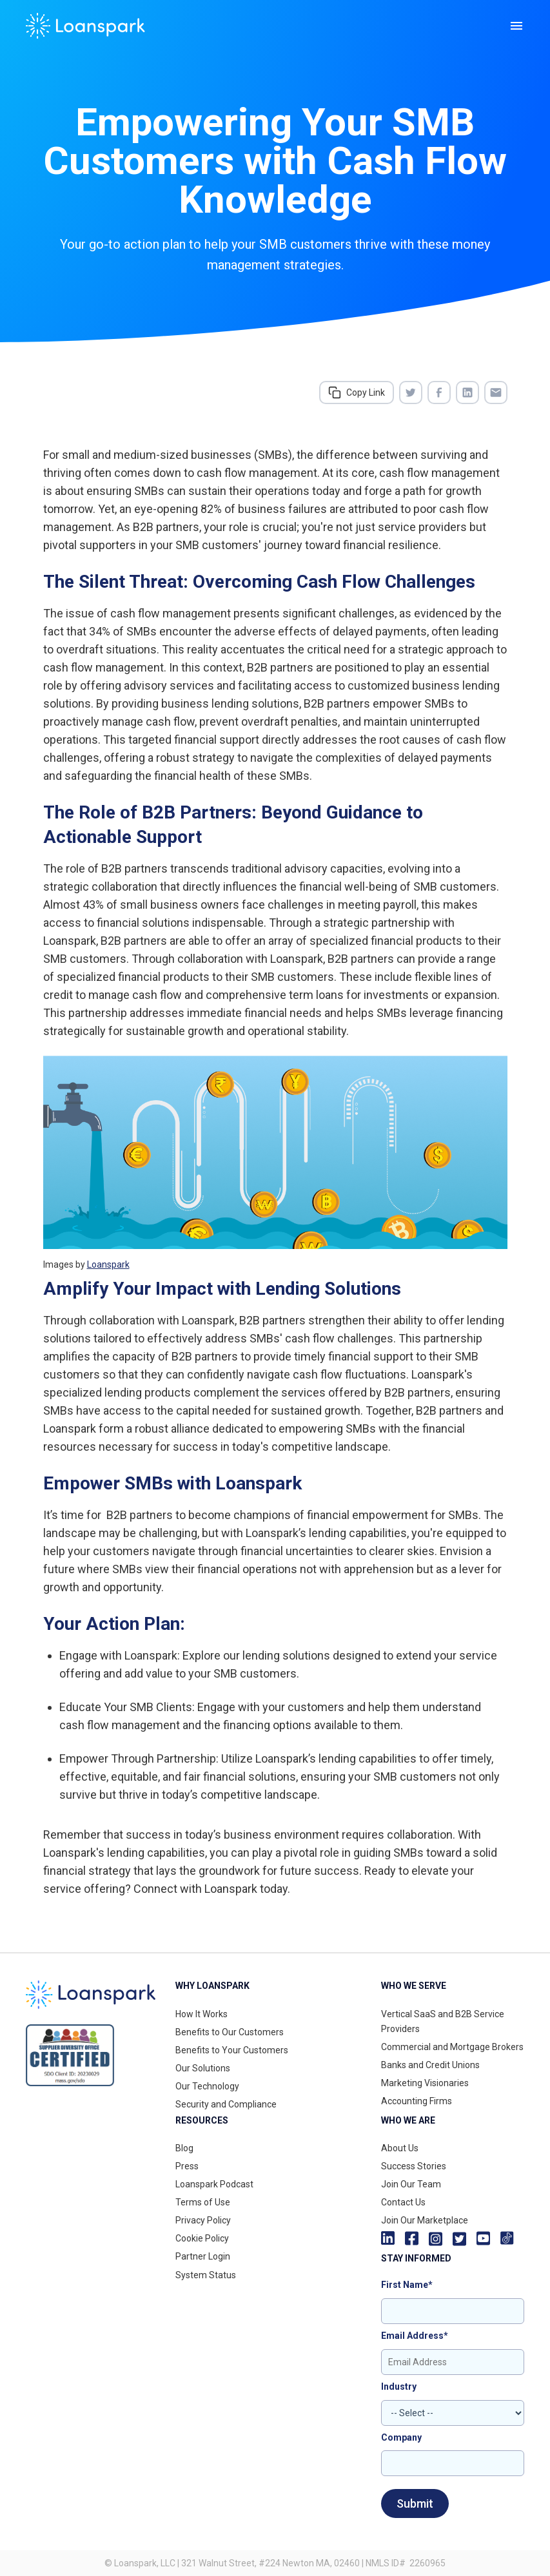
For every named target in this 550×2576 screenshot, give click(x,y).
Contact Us (403, 2202)
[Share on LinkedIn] (467, 392)
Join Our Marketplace (424, 2220)
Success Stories (413, 2166)
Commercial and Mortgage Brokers (452, 2047)
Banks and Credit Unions (430, 2065)
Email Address (414, 2335)
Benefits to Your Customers (231, 2050)
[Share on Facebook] (439, 392)
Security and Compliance (226, 2104)
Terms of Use (202, 2202)
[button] (516, 26)
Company (401, 2437)
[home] (85, 26)
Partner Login (202, 2256)
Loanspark (108, 1264)
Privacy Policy (203, 2220)
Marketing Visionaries (425, 2083)
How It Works (201, 2014)
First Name (407, 2285)
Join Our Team (411, 2184)
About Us (399, 2148)
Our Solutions (202, 2068)
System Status (205, 2275)
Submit (415, 2503)
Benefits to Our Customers (229, 2032)
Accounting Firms (416, 2101)
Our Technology (207, 2086)
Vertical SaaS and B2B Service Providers (442, 2021)
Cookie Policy (202, 2238)
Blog (184, 2148)
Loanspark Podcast (214, 2184)
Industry (399, 2386)
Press (187, 2166)
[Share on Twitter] (410, 392)
